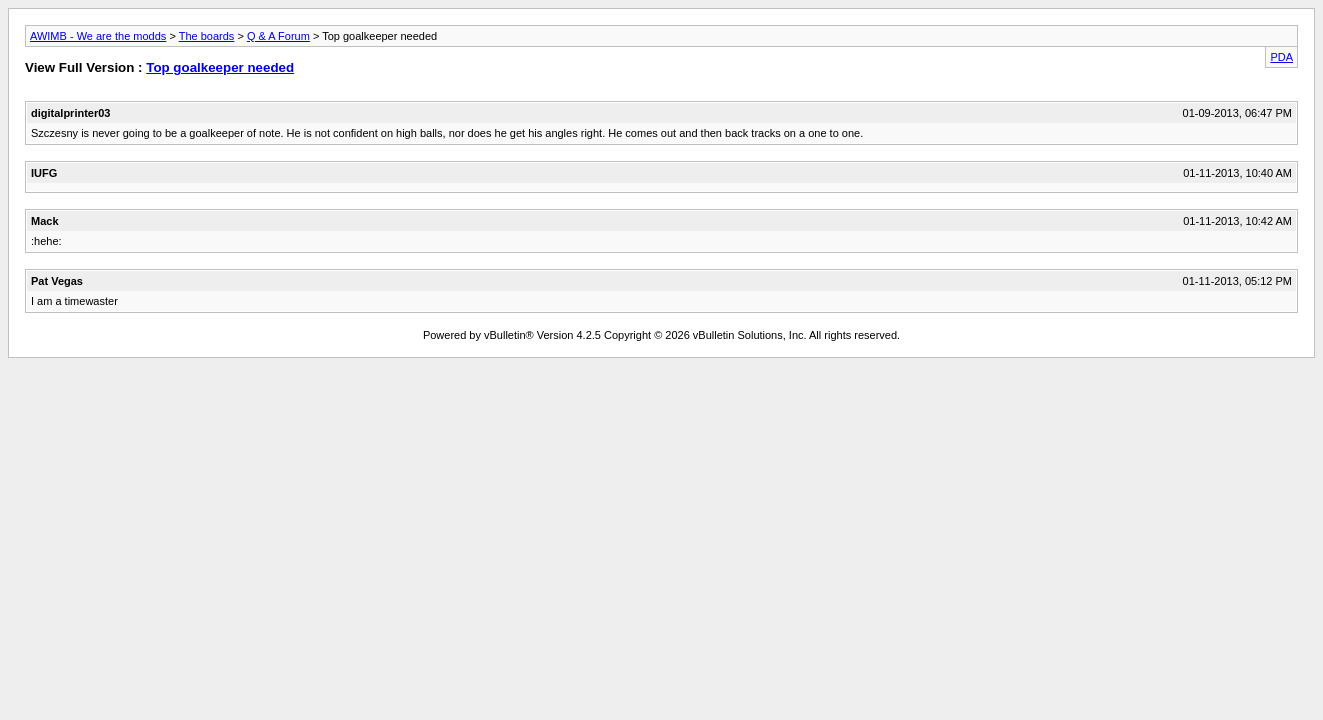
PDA (1281, 57)
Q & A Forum (278, 36)
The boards (207, 36)
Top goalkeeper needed (220, 67)
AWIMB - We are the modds (98, 36)
